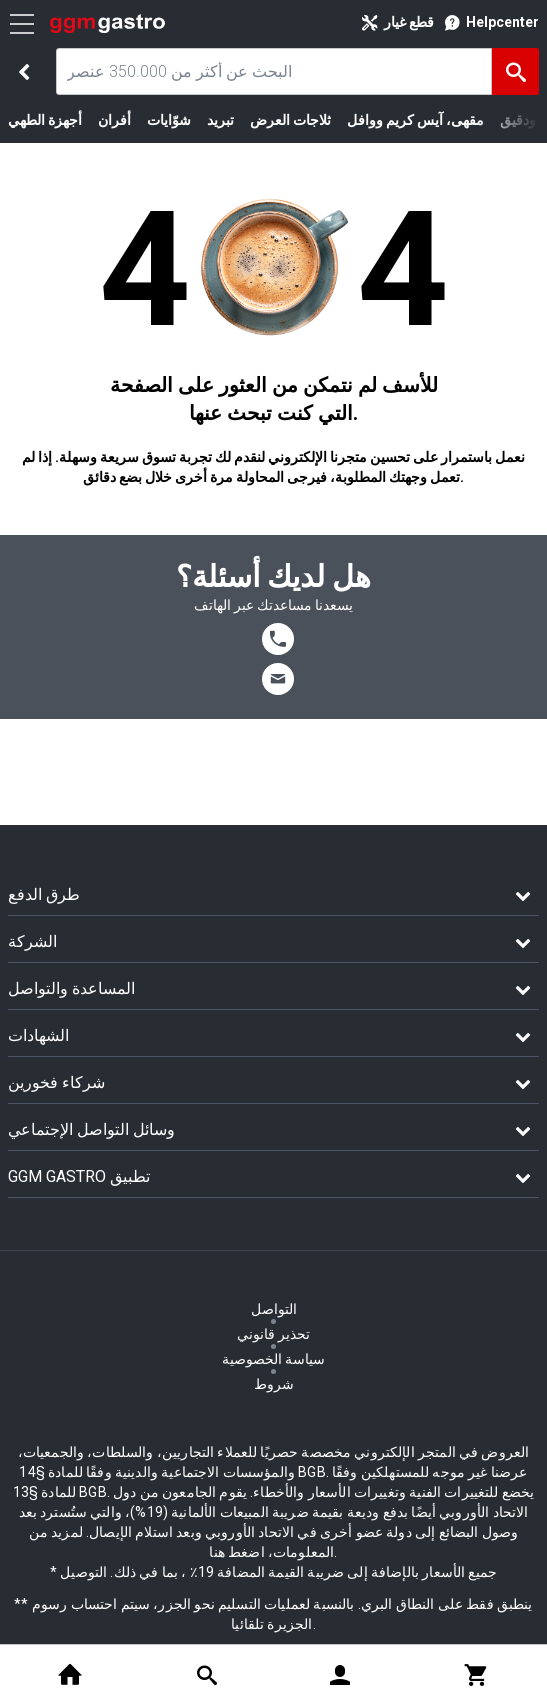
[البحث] (515, 71)
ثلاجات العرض (290, 120)
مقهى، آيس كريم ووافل (415, 120)
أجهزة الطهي (45, 120)
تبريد (220, 120)
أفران (114, 120)
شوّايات (169, 120)
